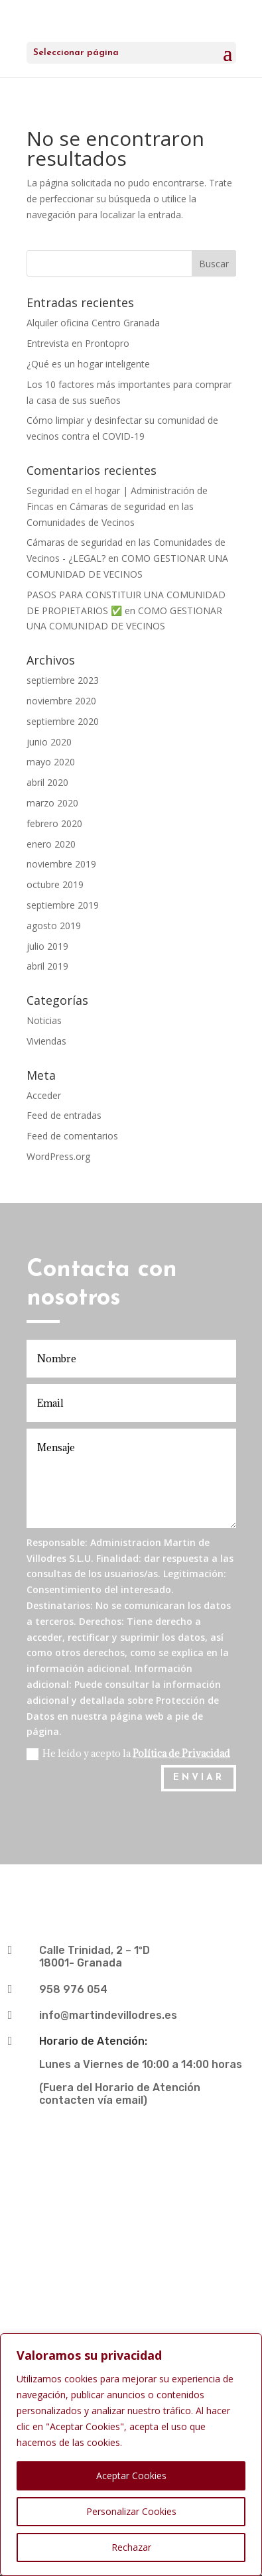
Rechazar (131, 2547)
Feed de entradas (64, 1115)
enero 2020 (51, 844)
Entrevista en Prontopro (78, 343)
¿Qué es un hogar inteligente (88, 363)
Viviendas (46, 1041)
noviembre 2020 (61, 700)
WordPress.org (58, 1156)
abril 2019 (47, 966)
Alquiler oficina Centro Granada (93, 322)
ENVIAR (198, 1778)
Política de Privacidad (181, 1753)
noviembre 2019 (61, 864)
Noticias (44, 1020)
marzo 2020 (52, 803)
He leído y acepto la (128, 1753)
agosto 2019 (54, 925)
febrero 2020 (54, 823)
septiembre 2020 (63, 721)
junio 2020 (49, 742)
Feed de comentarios (72, 1135)
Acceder (44, 1095)
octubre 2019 (55, 884)
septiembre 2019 (63, 905)
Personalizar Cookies (131, 2511)
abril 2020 (47, 782)
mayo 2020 (51, 761)
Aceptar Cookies (131, 2475)
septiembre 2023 (63, 680)
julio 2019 (47, 946)
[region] (131, 2454)
